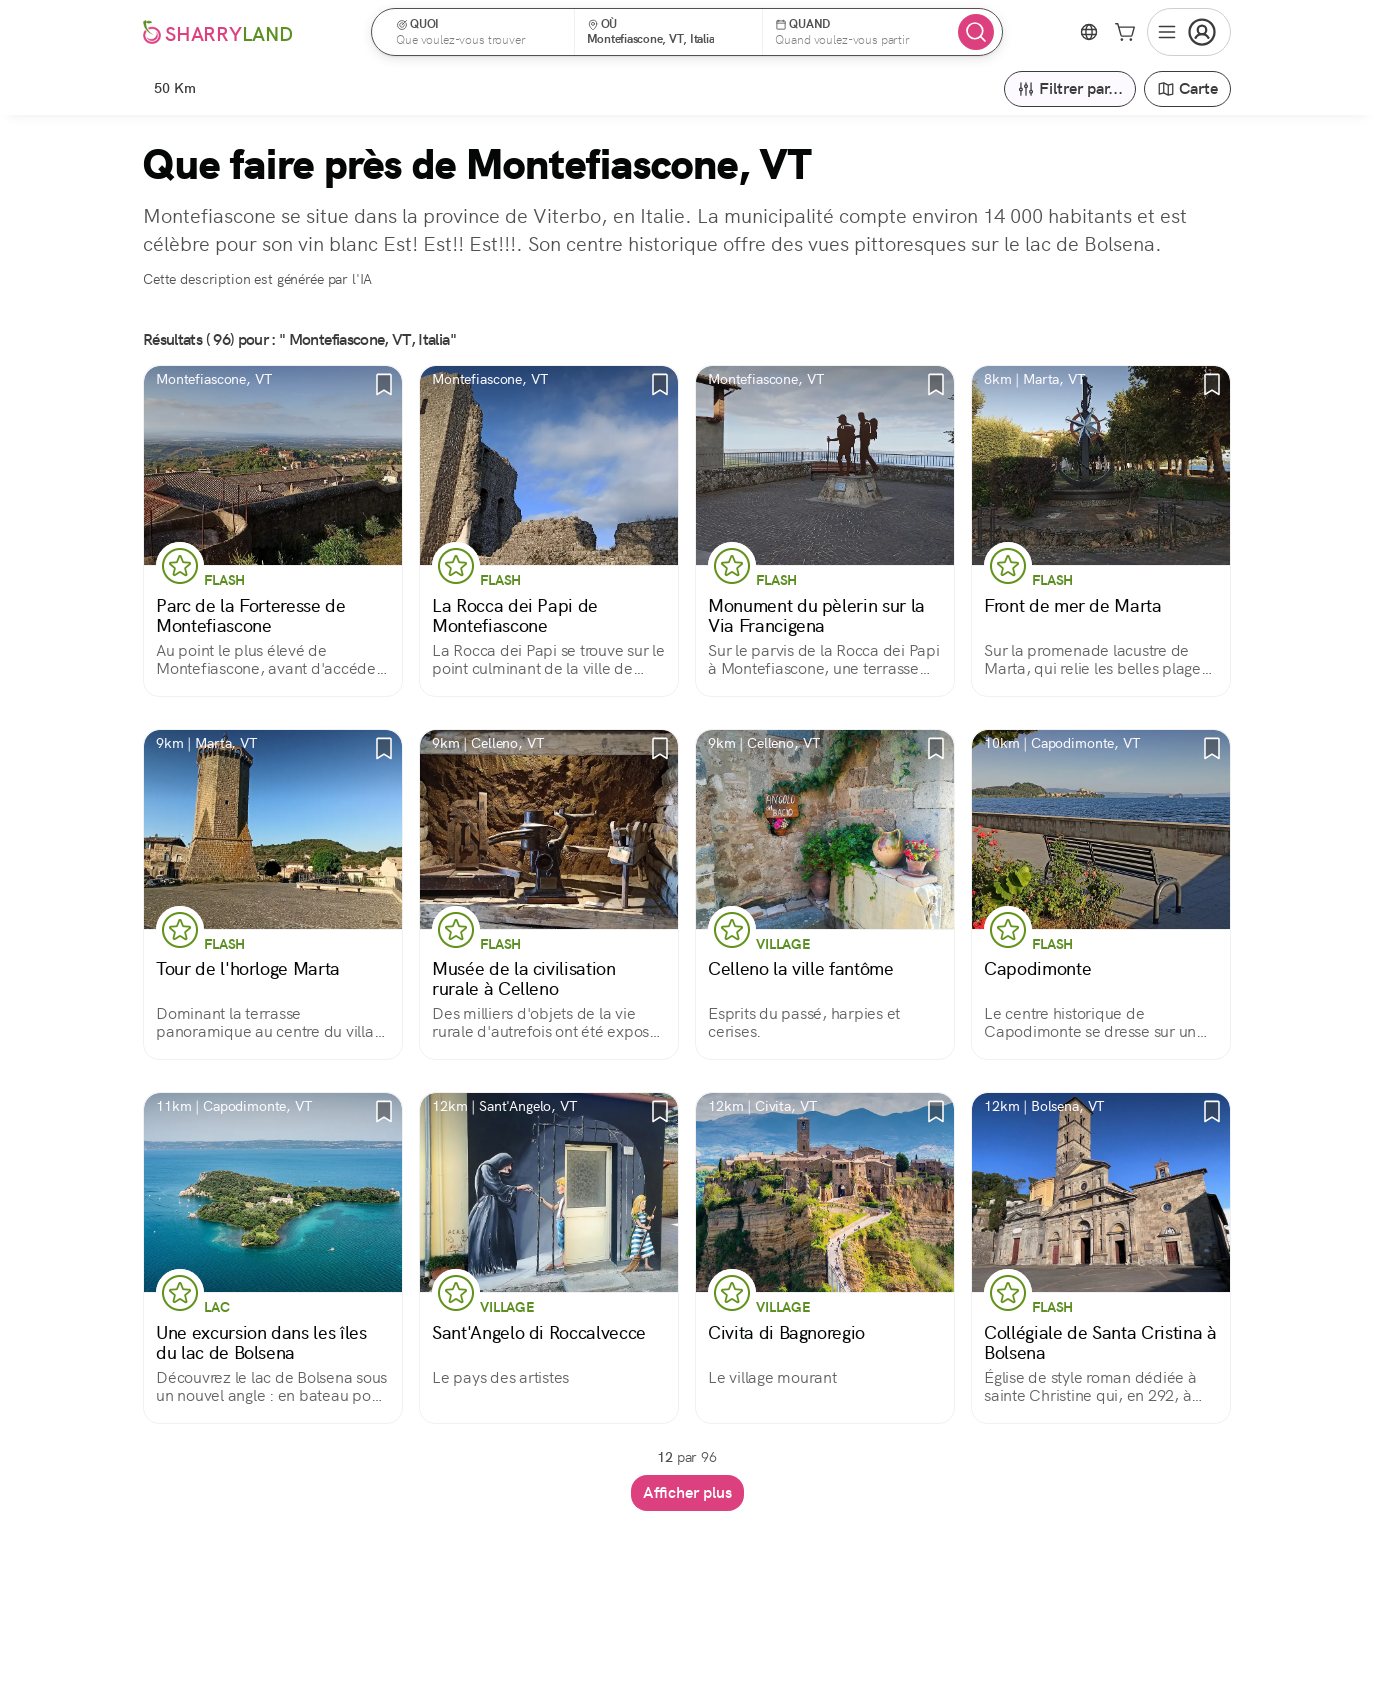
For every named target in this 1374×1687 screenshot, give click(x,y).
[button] (479, 32)
